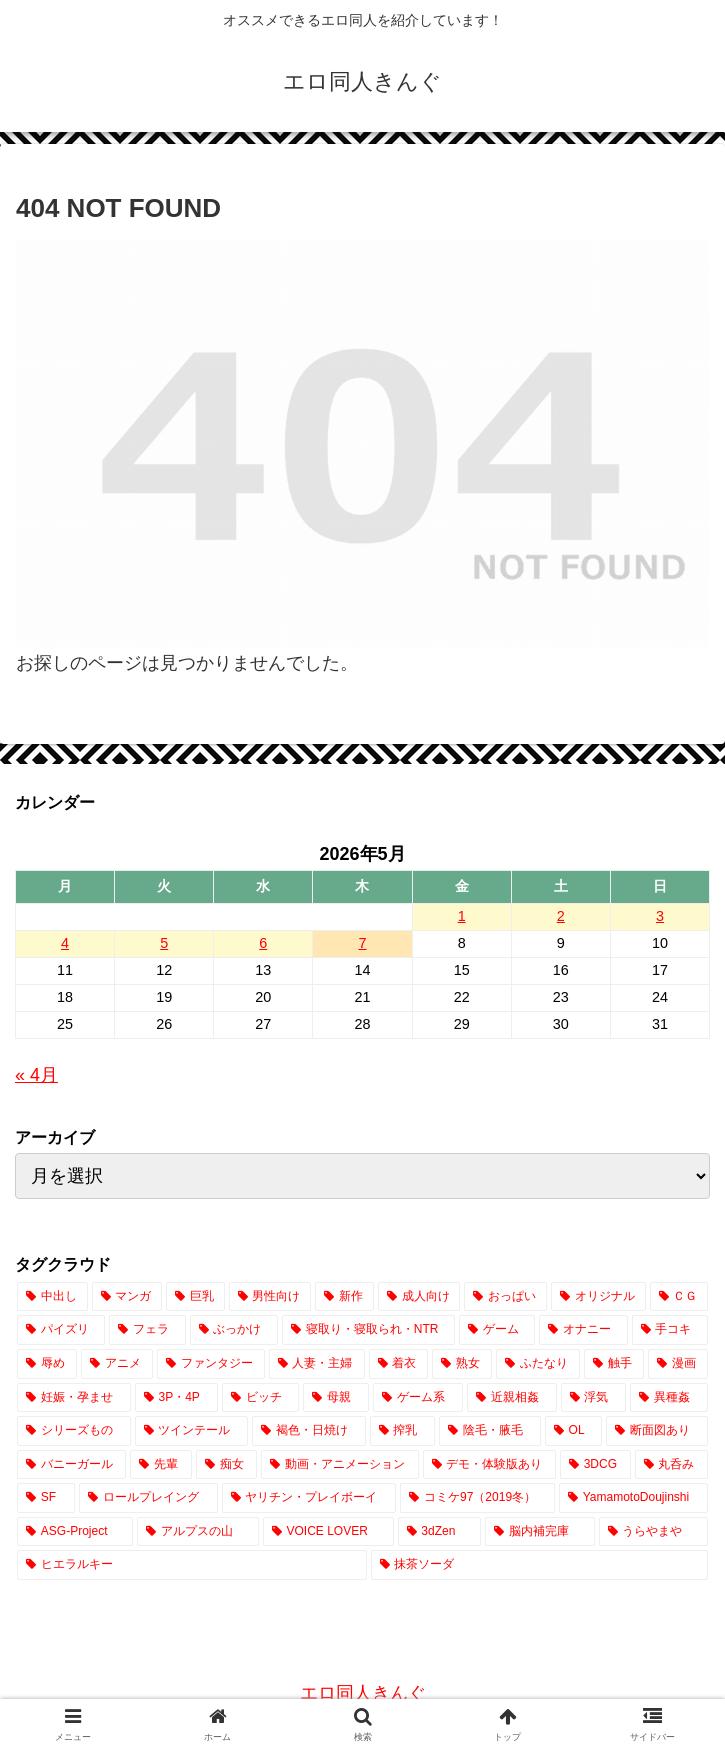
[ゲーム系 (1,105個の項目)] (418, 1398)
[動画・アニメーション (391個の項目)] (339, 1465)
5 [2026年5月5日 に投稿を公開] (164, 943)
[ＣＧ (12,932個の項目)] (679, 1297)
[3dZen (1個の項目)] (440, 1532)
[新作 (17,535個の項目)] (344, 1297)
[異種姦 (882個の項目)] (669, 1398)
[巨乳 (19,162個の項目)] (195, 1297)
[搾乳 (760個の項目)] (403, 1431)
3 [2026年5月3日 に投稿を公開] (660, 916)
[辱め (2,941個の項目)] (47, 1364)
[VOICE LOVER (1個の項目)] (328, 1532)
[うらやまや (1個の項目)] (653, 1532)
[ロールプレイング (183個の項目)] (148, 1498)
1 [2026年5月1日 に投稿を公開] (462, 916)
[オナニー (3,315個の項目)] (583, 1330)
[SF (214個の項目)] (46, 1498)
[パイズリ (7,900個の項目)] (61, 1330)
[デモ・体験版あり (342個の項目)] (489, 1465)
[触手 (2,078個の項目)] (614, 1364)
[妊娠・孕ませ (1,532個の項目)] (74, 1398)
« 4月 (36, 1075)
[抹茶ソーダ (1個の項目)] (540, 1565)
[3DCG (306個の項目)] (595, 1465)
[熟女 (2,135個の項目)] (462, 1364)
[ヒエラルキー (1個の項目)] (192, 1565)
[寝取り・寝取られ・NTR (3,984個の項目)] (368, 1330)
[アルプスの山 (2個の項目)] (197, 1532)
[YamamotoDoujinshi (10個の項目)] (633, 1498)
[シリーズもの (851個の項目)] (74, 1431)
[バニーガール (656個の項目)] (71, 1465)
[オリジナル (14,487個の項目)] (598, 1297)
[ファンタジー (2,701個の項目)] (211, 1364)
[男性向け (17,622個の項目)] (270, 1297)
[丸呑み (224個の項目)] (671, 1465)
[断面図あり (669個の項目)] (657, 1431)
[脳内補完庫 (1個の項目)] (539, 1532)
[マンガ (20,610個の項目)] (127, 1297)
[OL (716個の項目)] (574, 1431)
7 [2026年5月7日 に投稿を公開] (362, 943)
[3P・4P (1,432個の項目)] (176, 1398)
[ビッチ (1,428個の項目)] (261, 1398)
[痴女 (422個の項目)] (226, 1465)
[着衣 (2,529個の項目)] (399, 1364)
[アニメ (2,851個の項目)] (117, 1364)
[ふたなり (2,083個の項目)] (538, 1364)
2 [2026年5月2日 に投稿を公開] (561, 916)
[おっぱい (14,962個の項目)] (505, 1297)
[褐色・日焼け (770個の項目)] (309, 1431)
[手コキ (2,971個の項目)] (670, 1330)
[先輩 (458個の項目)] (160, 1465)
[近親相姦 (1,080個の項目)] (512, 1398)
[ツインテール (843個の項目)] (192, 1431)
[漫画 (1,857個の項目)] (678, 1364)
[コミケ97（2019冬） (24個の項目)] (477, 1498)
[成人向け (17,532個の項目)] (419, 1297)
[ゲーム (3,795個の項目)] (497, 1330)
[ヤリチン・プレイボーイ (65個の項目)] (309, 1498)
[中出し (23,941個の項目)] (52, 1297)
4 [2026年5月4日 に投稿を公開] (65, 943)
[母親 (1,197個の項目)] (336, 1398)
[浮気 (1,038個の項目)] (594, 1398)
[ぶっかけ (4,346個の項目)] (234, 1330)
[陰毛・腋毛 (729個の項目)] (490, 1431)
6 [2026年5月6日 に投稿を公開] (263, 943)
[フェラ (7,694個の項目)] (147, 1330)
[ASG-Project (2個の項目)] (75, 1532)
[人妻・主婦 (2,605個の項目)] (317, 1364)
